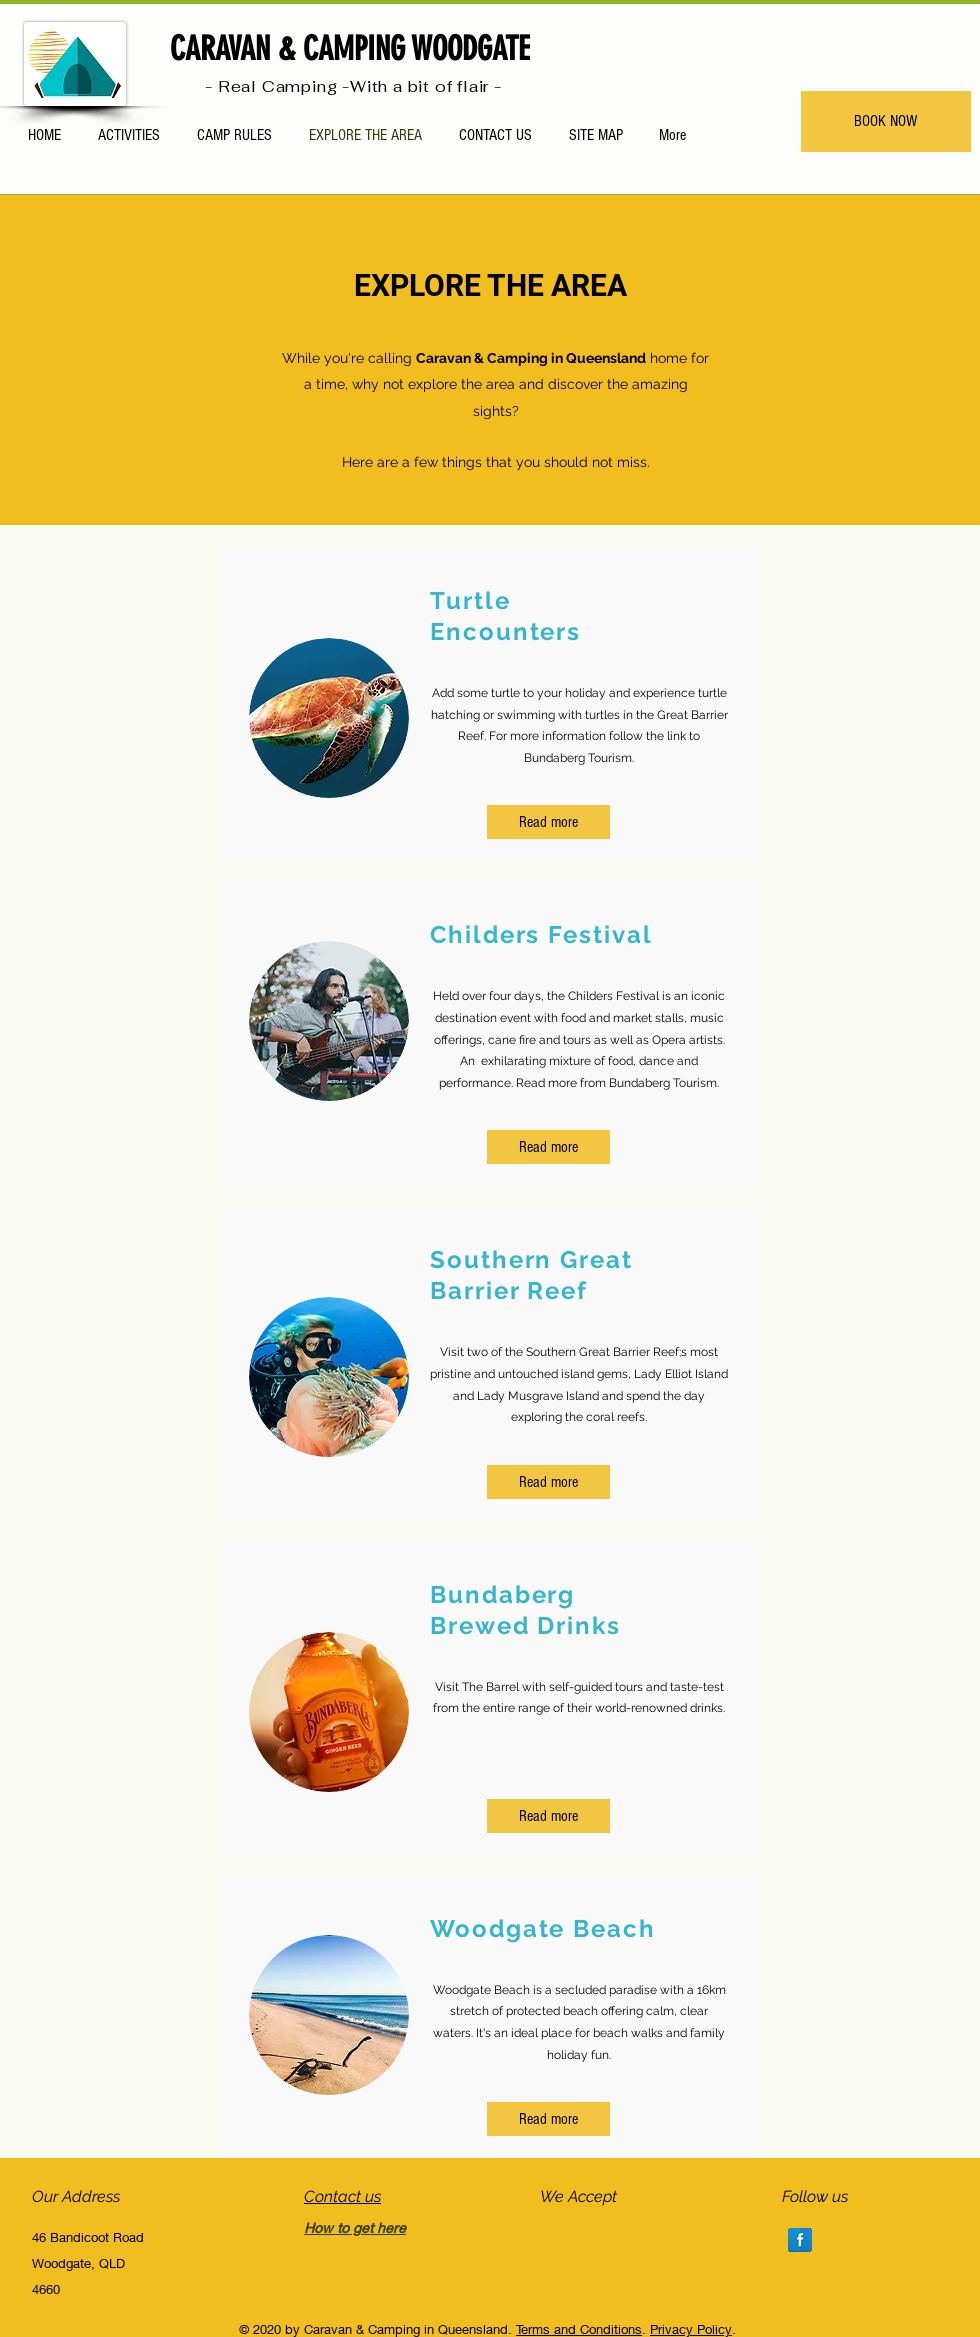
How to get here (355, 2227)
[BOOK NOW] (886, 121)
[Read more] (548, 822)
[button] (548, 2119)
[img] (553, 2233)
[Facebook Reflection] (800, 2240)
